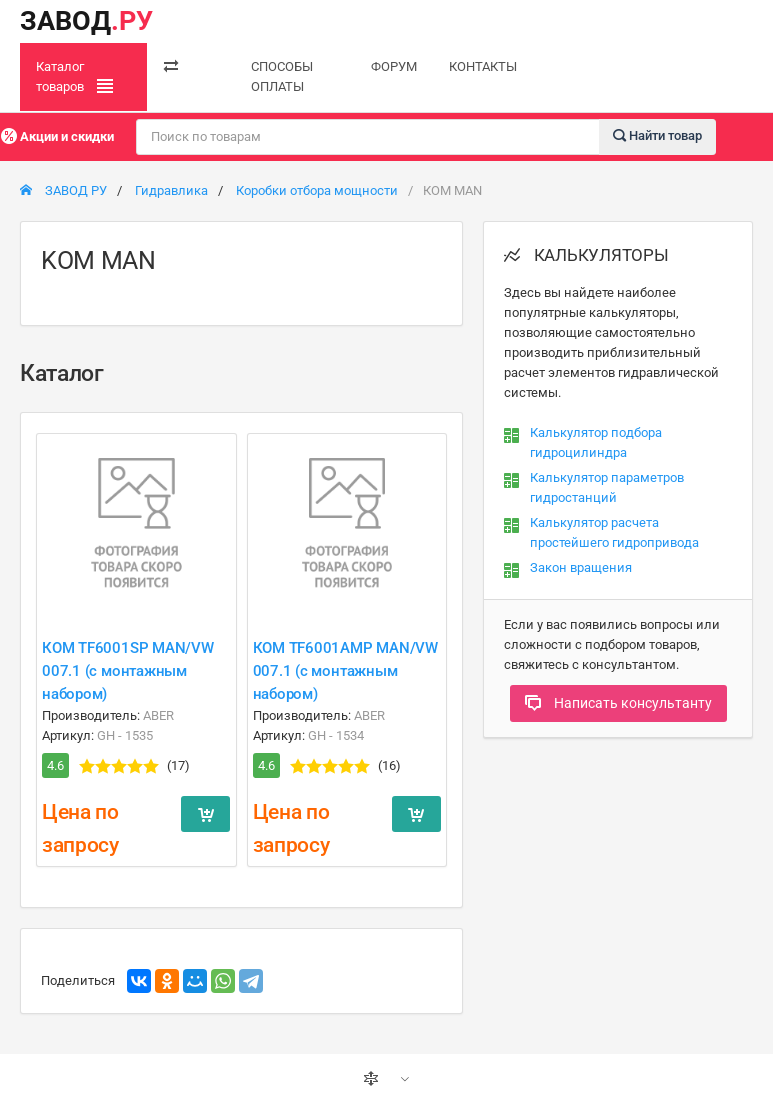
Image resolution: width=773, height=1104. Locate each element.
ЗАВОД (86, 21)
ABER (158, 715)
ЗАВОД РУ (63, 190)
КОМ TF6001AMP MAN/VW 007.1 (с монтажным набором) (346, 671)
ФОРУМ (394, 66)
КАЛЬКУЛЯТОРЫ (586, 255)
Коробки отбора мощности (317, 190)
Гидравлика (171, 190)
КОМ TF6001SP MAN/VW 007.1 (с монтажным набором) (128, 671)
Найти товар (657, 135)
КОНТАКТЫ (483, 66)
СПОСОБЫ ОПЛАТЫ (282, 76)
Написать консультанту (618, 703)
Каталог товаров (74, 77)
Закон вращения (581, 567)
